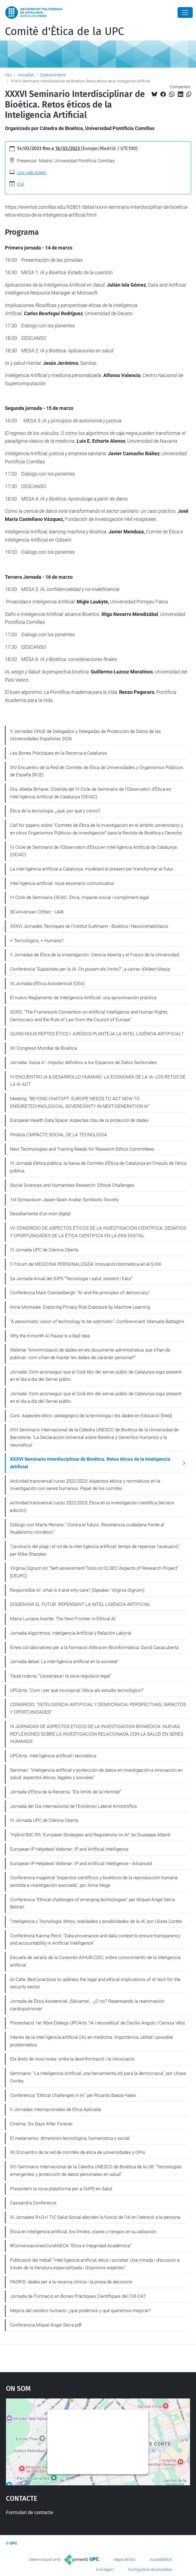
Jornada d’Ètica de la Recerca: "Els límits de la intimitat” (65, 1792)
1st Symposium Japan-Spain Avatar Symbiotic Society (64, 1199)
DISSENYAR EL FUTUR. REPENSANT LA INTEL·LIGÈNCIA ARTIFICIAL (80, 1604)
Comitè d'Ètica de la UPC (64, 31)
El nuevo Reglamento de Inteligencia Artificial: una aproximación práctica (83, 997)
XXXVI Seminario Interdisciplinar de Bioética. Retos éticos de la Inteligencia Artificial (90, 1462)
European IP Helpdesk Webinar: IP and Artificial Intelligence (69, 1849)
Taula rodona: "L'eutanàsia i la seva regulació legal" (60, 1676)
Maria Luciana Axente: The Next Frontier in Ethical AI (63, 1618)
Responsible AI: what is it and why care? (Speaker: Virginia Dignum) (77, 1590)
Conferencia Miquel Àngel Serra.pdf (46, 2325)
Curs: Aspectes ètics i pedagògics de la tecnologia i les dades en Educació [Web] (91, 1415)
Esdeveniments (53, 75)
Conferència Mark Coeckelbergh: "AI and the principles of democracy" (80, 1292)
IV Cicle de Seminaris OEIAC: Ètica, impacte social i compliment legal (79, 897)
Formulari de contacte (29, 2512)
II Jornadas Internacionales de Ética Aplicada (55, 2109)
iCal (20, 184)
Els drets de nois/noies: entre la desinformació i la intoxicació (72, 2059)
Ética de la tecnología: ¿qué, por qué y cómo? (55, 811)
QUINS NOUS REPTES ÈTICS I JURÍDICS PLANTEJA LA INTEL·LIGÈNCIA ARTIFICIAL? (96, 1033)
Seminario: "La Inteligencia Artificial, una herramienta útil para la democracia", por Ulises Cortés (98, 2077)
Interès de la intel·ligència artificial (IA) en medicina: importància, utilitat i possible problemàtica (91, 2040)
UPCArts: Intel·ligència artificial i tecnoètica (53, 1755)
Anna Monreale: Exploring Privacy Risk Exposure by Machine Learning (80, 1307)
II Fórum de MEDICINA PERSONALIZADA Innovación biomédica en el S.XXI (85, 1264)
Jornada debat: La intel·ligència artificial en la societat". (65, 1661)
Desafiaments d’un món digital (40, 1213)
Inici (8, 75)
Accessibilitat (161, 2559)
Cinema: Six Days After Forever (41, 2123)
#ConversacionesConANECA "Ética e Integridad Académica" (70, 2245)
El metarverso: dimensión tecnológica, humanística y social (70, 2138)
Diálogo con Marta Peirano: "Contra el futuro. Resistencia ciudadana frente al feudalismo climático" (87, 1528)
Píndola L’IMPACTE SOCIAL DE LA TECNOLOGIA (58, 1134)
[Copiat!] (188, 94)
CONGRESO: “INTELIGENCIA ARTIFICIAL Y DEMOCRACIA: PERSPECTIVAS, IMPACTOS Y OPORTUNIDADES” (98, 1708)
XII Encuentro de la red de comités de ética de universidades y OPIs (77, 2152)
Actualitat (26, 75)
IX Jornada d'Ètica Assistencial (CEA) (47, 983)
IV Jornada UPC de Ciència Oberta (44, 1249)
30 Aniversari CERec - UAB (36, 911)
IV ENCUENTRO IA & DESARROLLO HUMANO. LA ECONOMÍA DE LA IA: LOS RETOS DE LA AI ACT (98, 1080)
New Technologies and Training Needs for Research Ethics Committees (82, 1149)
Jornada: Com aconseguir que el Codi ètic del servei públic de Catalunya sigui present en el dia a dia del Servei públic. (95, 1375)
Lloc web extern (31, 172)
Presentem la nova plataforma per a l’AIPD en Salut (61, 2188)
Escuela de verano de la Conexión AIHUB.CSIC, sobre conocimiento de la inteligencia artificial (95, 1961)
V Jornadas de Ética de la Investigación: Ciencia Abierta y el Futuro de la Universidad (94, 954)
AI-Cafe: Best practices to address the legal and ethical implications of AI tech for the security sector (95, 1983)
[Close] (185, 12)
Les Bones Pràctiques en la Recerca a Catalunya (58, 753)
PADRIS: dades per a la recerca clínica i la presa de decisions (71, 2281)
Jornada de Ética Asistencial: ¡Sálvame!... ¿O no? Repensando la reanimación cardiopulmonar (87, 2004)
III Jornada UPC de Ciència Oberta (44, 1820)
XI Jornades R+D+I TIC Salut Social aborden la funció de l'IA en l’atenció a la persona (95, 2217)
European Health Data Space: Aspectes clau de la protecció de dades (79, 1120)
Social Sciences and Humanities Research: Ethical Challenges (72, 1185)
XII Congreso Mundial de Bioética (43, 1048)
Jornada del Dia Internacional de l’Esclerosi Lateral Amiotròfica (73, 1806)
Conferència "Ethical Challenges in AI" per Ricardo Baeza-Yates (73, 2095)
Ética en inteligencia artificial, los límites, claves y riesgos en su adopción (83, 2231)
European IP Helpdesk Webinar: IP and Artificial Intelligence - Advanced (81, 1863)
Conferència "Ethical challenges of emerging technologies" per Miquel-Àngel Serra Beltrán (92, 1903)
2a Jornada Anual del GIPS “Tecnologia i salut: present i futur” (71, 1278)
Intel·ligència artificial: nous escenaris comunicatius (62, 883)
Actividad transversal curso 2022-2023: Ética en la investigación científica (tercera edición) (92, 1506)
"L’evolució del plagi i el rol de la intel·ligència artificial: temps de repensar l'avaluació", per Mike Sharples (95, 1550)
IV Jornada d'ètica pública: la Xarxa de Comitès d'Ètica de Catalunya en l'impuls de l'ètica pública (98, 1166)
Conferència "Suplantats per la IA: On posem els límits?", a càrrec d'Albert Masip (90, 969)
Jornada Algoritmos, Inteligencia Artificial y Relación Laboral (70, 1633)
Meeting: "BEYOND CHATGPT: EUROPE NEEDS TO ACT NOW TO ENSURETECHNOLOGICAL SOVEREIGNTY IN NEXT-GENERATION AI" (80, 1102)
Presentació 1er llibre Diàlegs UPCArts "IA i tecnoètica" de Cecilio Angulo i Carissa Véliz (97, 2023)
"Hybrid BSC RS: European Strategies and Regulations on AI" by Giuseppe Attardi (90, 1834)
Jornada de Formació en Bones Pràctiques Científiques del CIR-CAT (78, 2296)
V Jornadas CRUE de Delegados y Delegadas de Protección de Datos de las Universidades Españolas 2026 (85, 735)
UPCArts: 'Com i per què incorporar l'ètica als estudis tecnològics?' (77, 1690)
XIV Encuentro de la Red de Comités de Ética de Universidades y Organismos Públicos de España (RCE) (96, 771)
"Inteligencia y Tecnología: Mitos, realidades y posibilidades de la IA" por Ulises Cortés (96, 1921)
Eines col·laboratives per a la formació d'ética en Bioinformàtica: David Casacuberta (94, 1647)
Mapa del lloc (125, 2559)
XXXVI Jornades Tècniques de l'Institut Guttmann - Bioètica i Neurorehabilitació (89, 926)
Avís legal (104, 2569)
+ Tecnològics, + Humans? (37, 940)
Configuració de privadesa (150, 2569)
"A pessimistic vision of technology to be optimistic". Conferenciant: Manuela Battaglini (97, 1321)
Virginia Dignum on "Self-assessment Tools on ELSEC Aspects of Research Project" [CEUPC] (94, 1571)
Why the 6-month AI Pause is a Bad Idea (50, 1335)
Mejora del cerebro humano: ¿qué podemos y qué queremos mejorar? (80, 2310)
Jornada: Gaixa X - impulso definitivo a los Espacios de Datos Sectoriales (83, 1062)
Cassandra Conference (33, 2202)
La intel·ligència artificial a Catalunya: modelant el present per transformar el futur (91, 869)
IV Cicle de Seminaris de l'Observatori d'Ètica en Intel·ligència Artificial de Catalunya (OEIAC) (93, 850)
